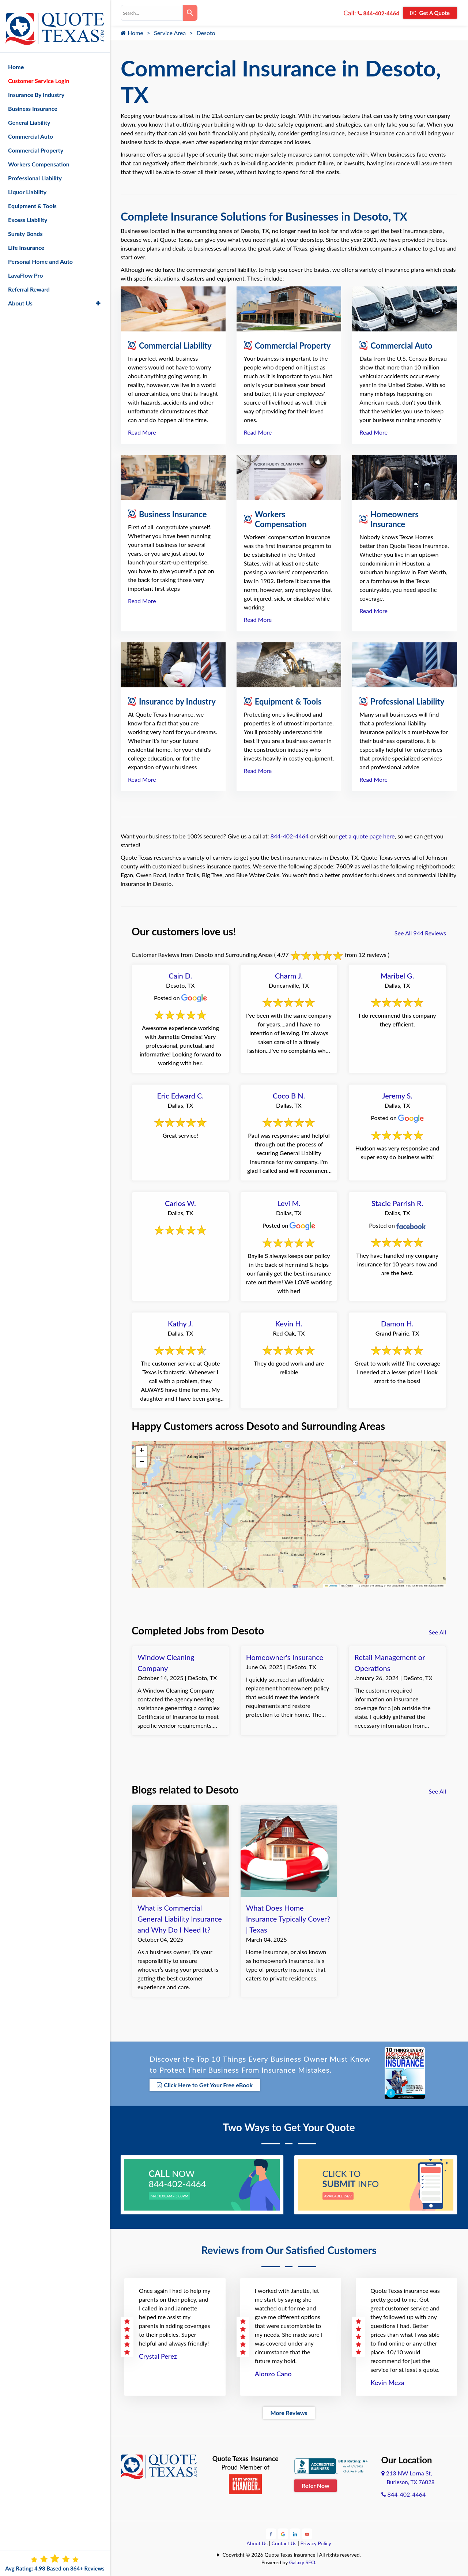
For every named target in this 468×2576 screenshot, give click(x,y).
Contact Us (284, 2542)
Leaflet (331, 1585)
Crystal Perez (158, 2355)
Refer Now (315, 2484)
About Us (257, 2542)
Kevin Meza (387, 2381)
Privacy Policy (315, 2542)
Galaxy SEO (302, 2561)
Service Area (170, 32)
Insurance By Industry (36, 87)
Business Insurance (32, 101)
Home (132, 32)
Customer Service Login (38, 73)
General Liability (29, 115)
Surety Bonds (25, 226)
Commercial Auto (30, 128)
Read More (142, 432)
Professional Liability (35, 170)
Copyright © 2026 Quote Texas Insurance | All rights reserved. (291, 2553)
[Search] (190, 13)
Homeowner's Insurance (284, 1657)
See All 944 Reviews (420, 933)
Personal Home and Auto (40, 254)
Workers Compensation (38, 156)
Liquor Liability (27, 184)
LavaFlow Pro (25, 267)
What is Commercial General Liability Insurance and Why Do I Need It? (179, 1918)
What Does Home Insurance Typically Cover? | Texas (288, 1918)
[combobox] (152, 13)
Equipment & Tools (32, 198)
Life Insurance (26, 240)
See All (437, 1632)
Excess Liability (27, 212)
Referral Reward (29, 281)
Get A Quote (430, 13)
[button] (141, 1451)
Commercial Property (35, 142)
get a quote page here (367, 836)
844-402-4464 (378, 13)
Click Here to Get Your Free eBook (205, 2084)
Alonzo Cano (273, 2372)
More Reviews (288, 2411)
